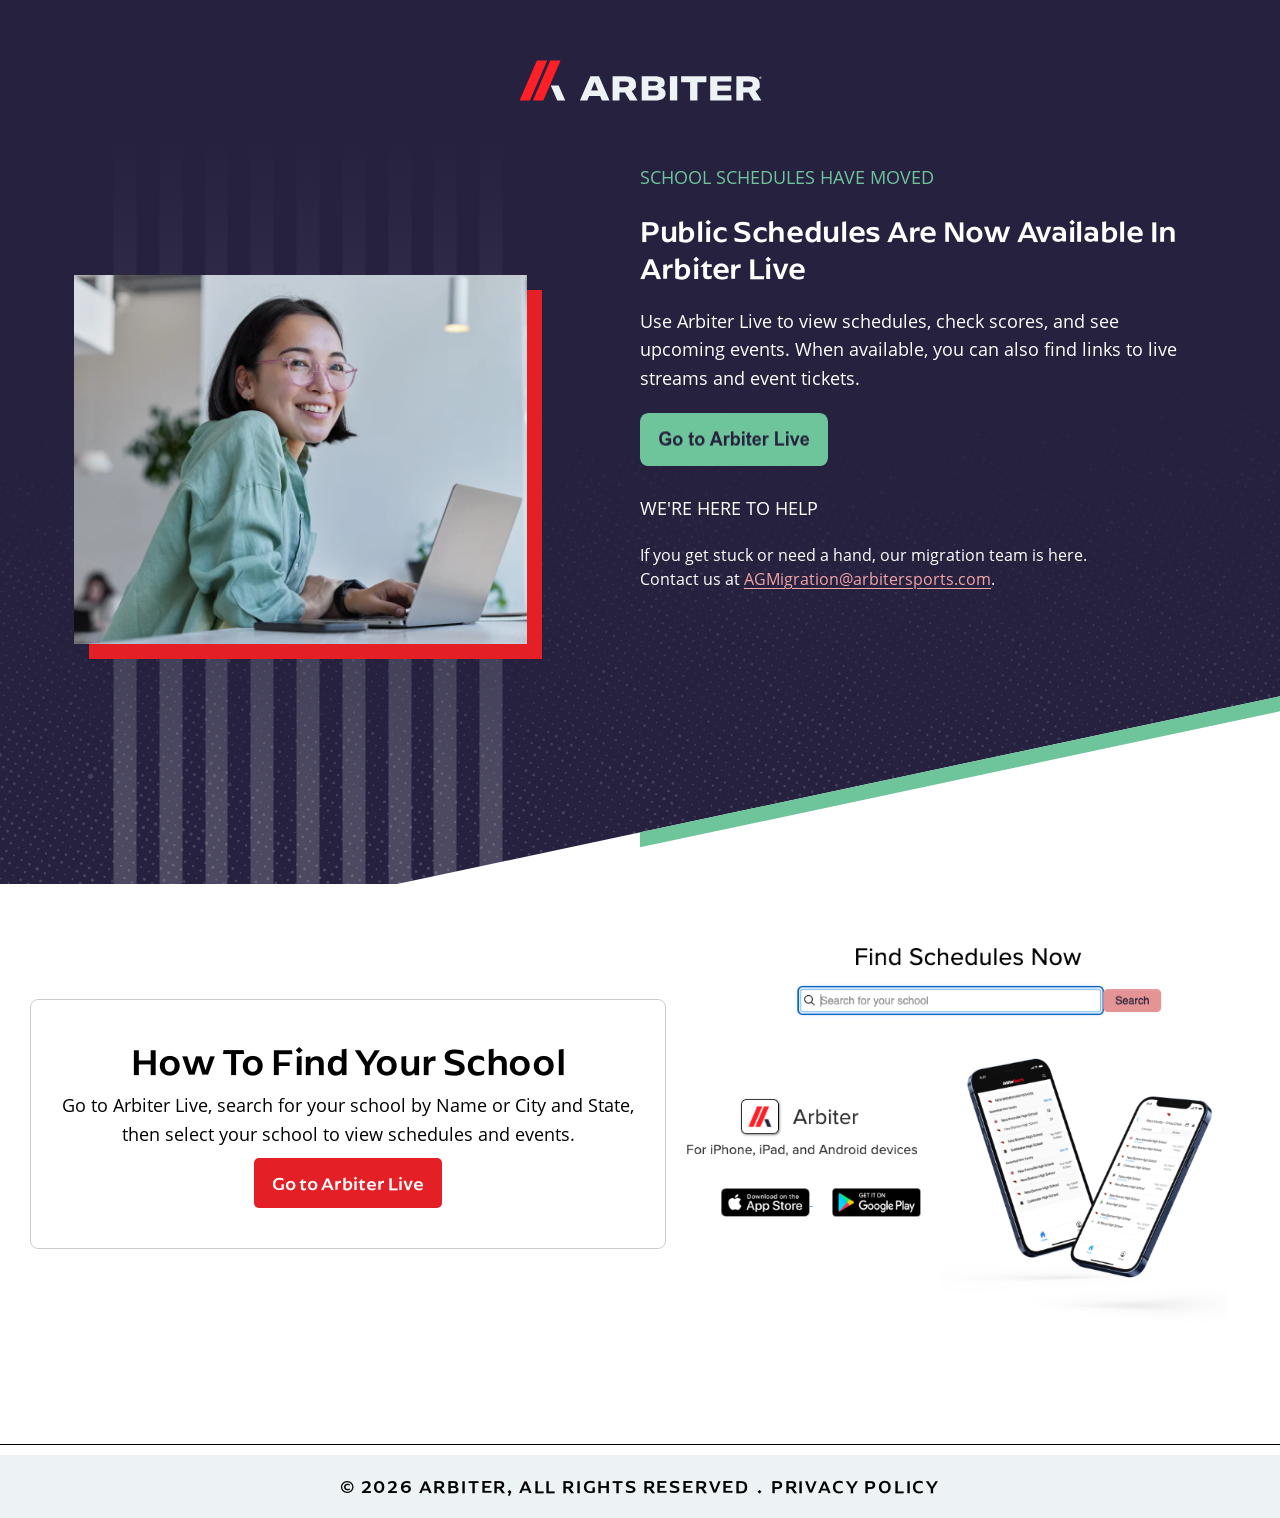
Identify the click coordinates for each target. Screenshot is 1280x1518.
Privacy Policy (855, 1486)
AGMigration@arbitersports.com (867, 579)
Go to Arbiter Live (348, 1183)
